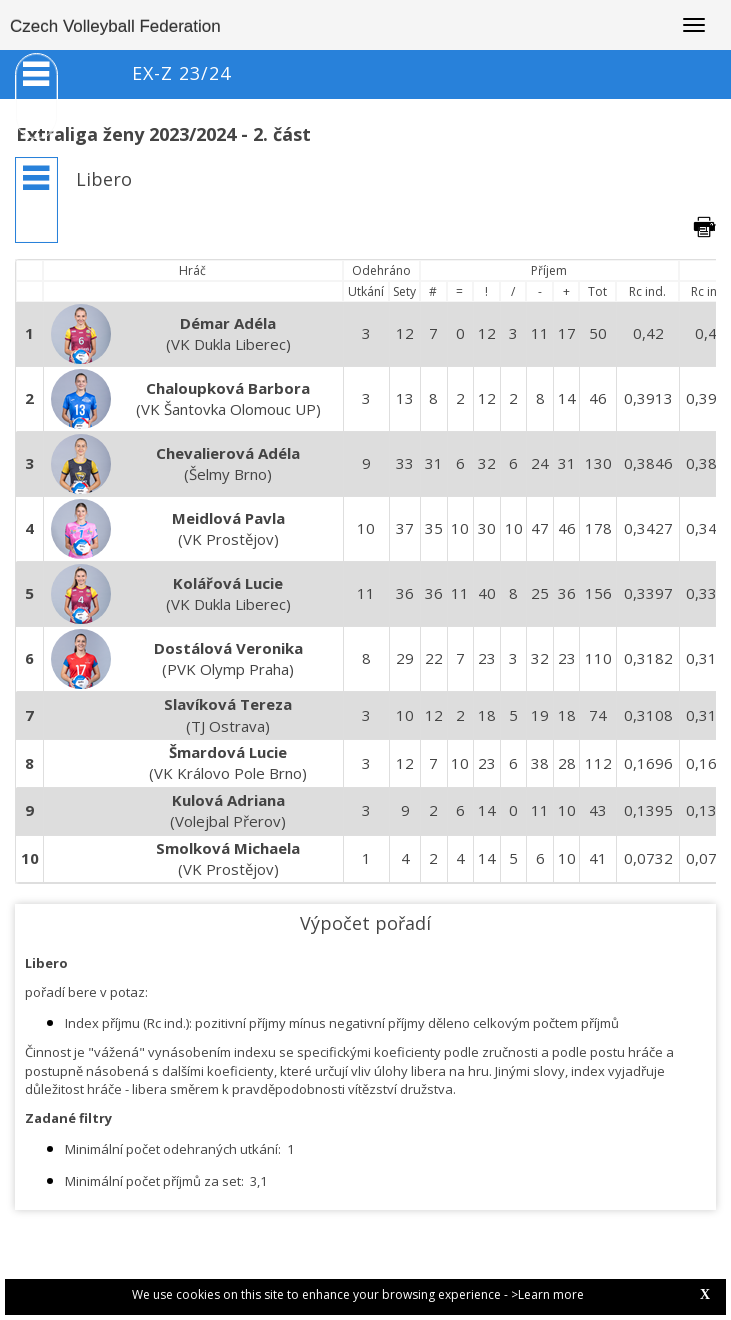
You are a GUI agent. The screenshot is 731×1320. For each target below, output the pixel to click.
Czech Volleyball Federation (115, 26)
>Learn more (547, 1294)
